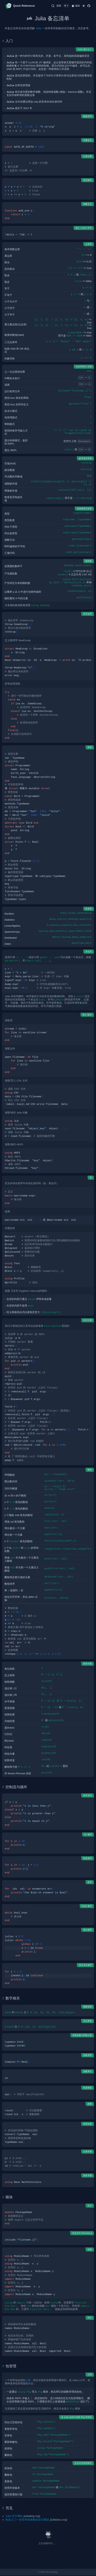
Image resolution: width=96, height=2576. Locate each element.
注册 (28, 2381)
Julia (38, 28)
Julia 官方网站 (14, 2516)
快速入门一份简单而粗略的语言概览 (27, 2520)
